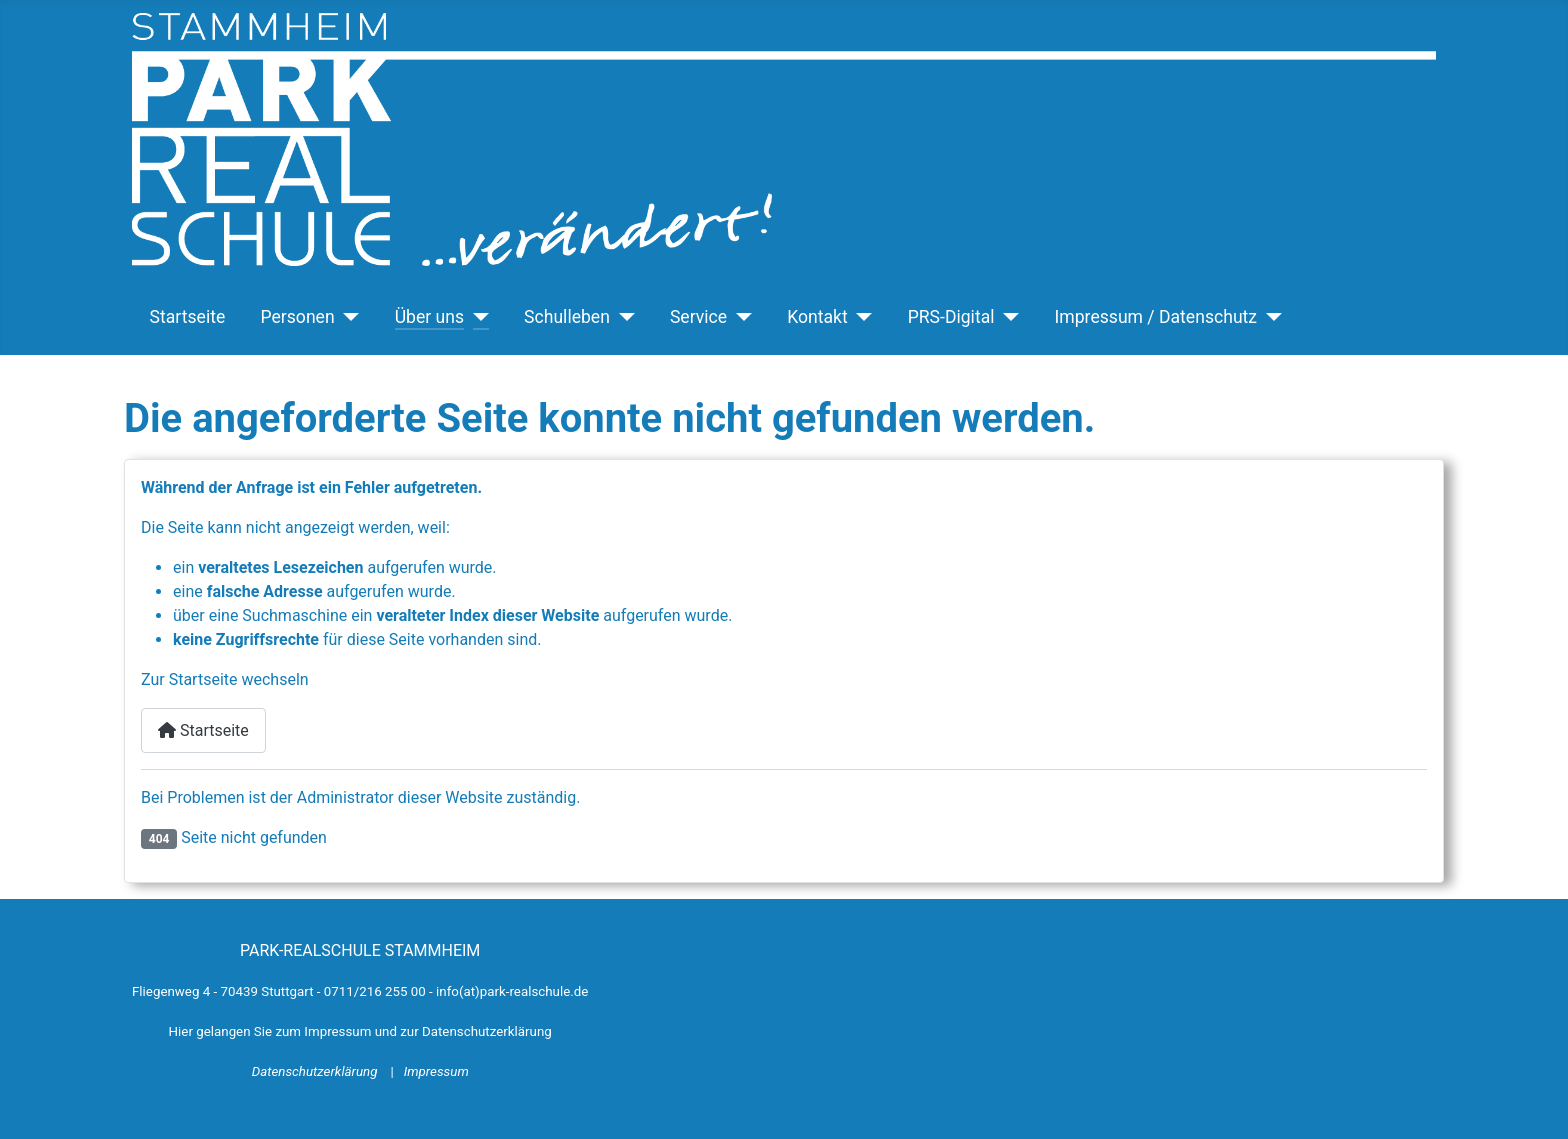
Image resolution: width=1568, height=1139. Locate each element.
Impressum (436, 1071)
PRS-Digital (951, 317)
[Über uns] (476, 317)
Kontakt (817, 317)
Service (698, 317)
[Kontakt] (860, 317)
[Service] (739, 317)
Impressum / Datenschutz (1156, 317)
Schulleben (567, 317)
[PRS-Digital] (1007, 317)
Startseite (188, 317)
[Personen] (347, 317)
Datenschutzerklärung (316, 1071)
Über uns (429, 317)
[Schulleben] (622, 317)
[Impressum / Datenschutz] (1269, 317)
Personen (297, 317)
